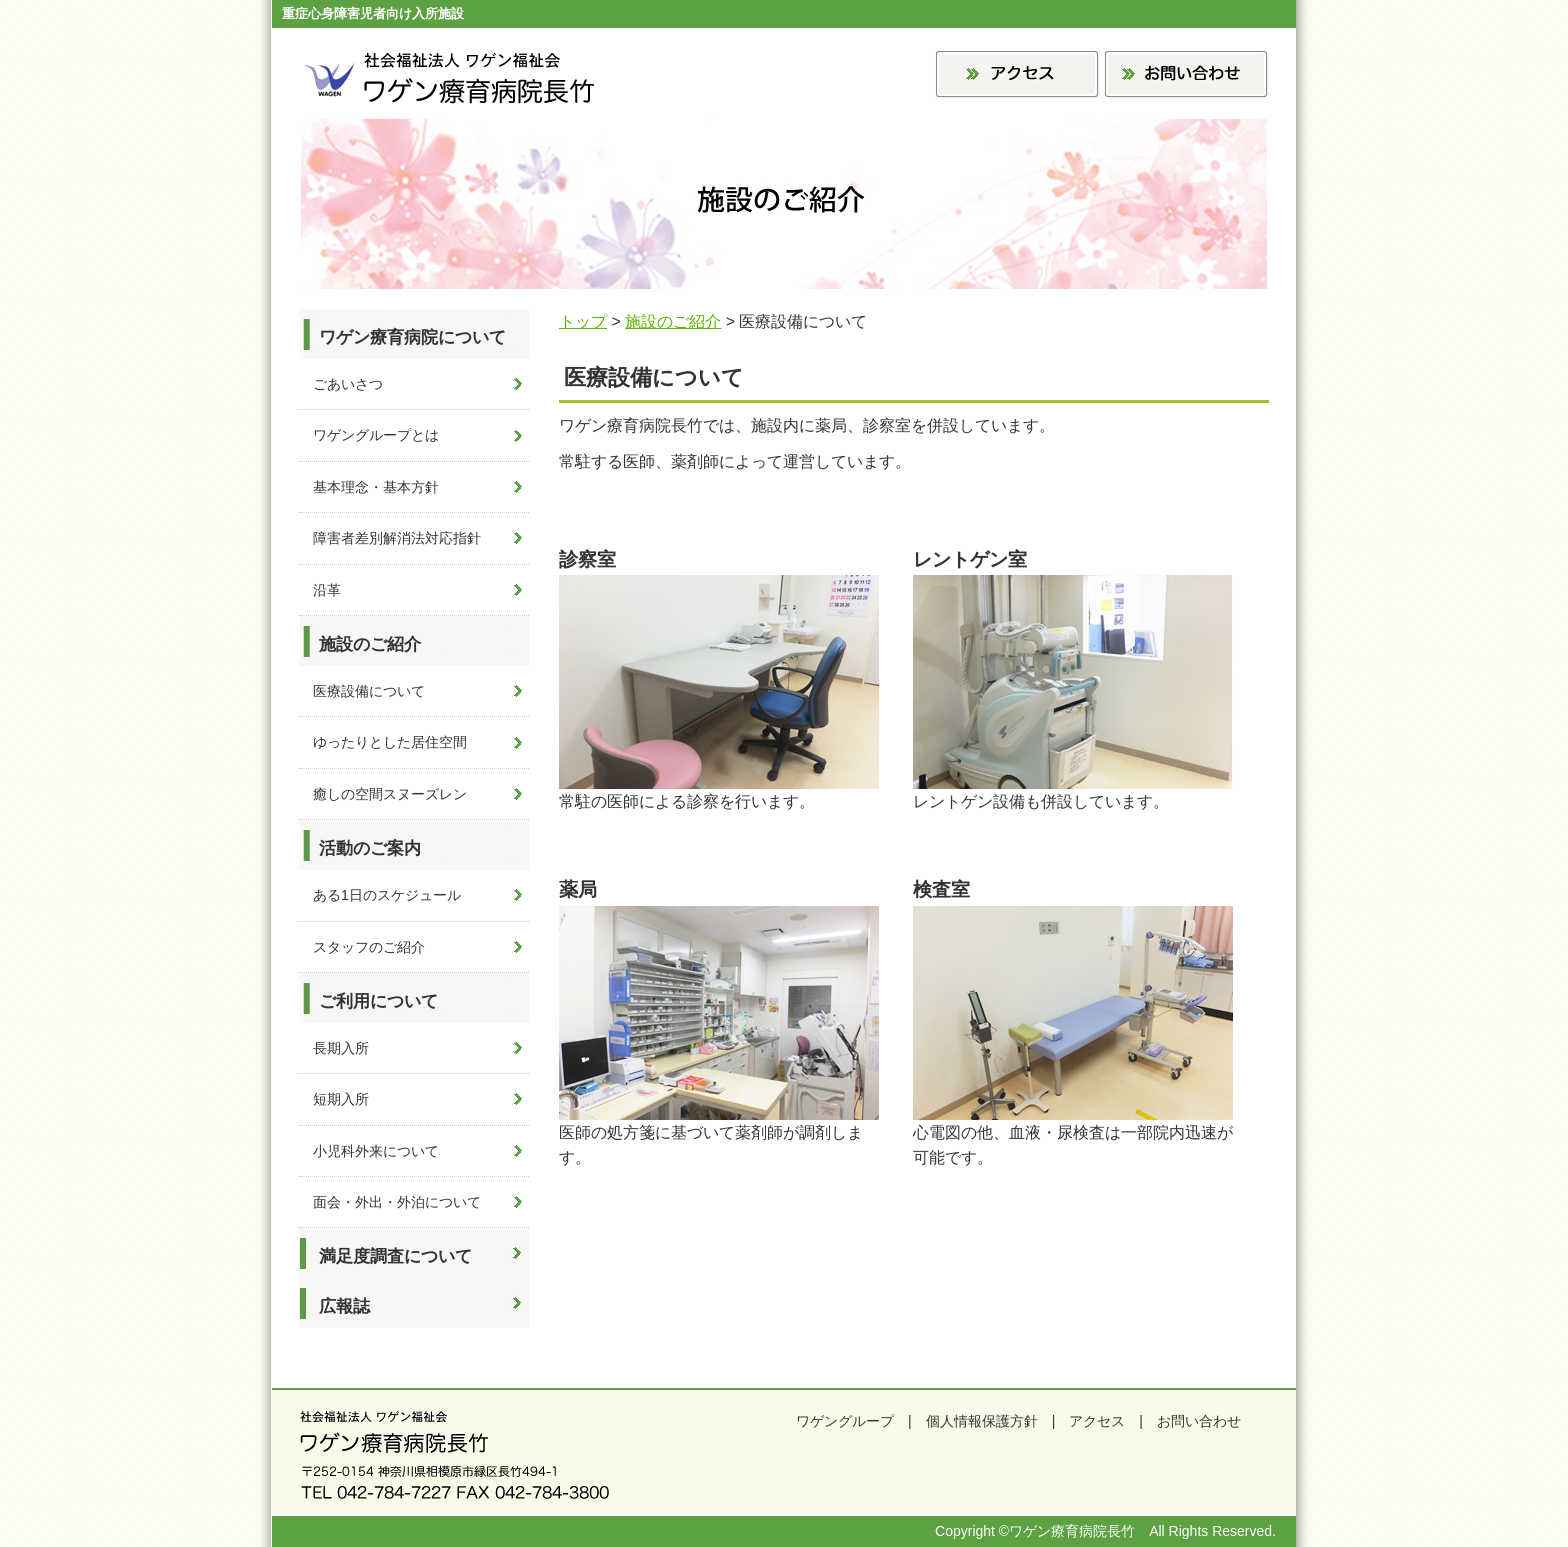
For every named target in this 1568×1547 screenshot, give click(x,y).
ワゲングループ (845, 1421)
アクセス (1097, 1421)
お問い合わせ (1199, 1421)
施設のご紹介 (673, 321)
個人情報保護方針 (982, 1421)
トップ (583, 321)
